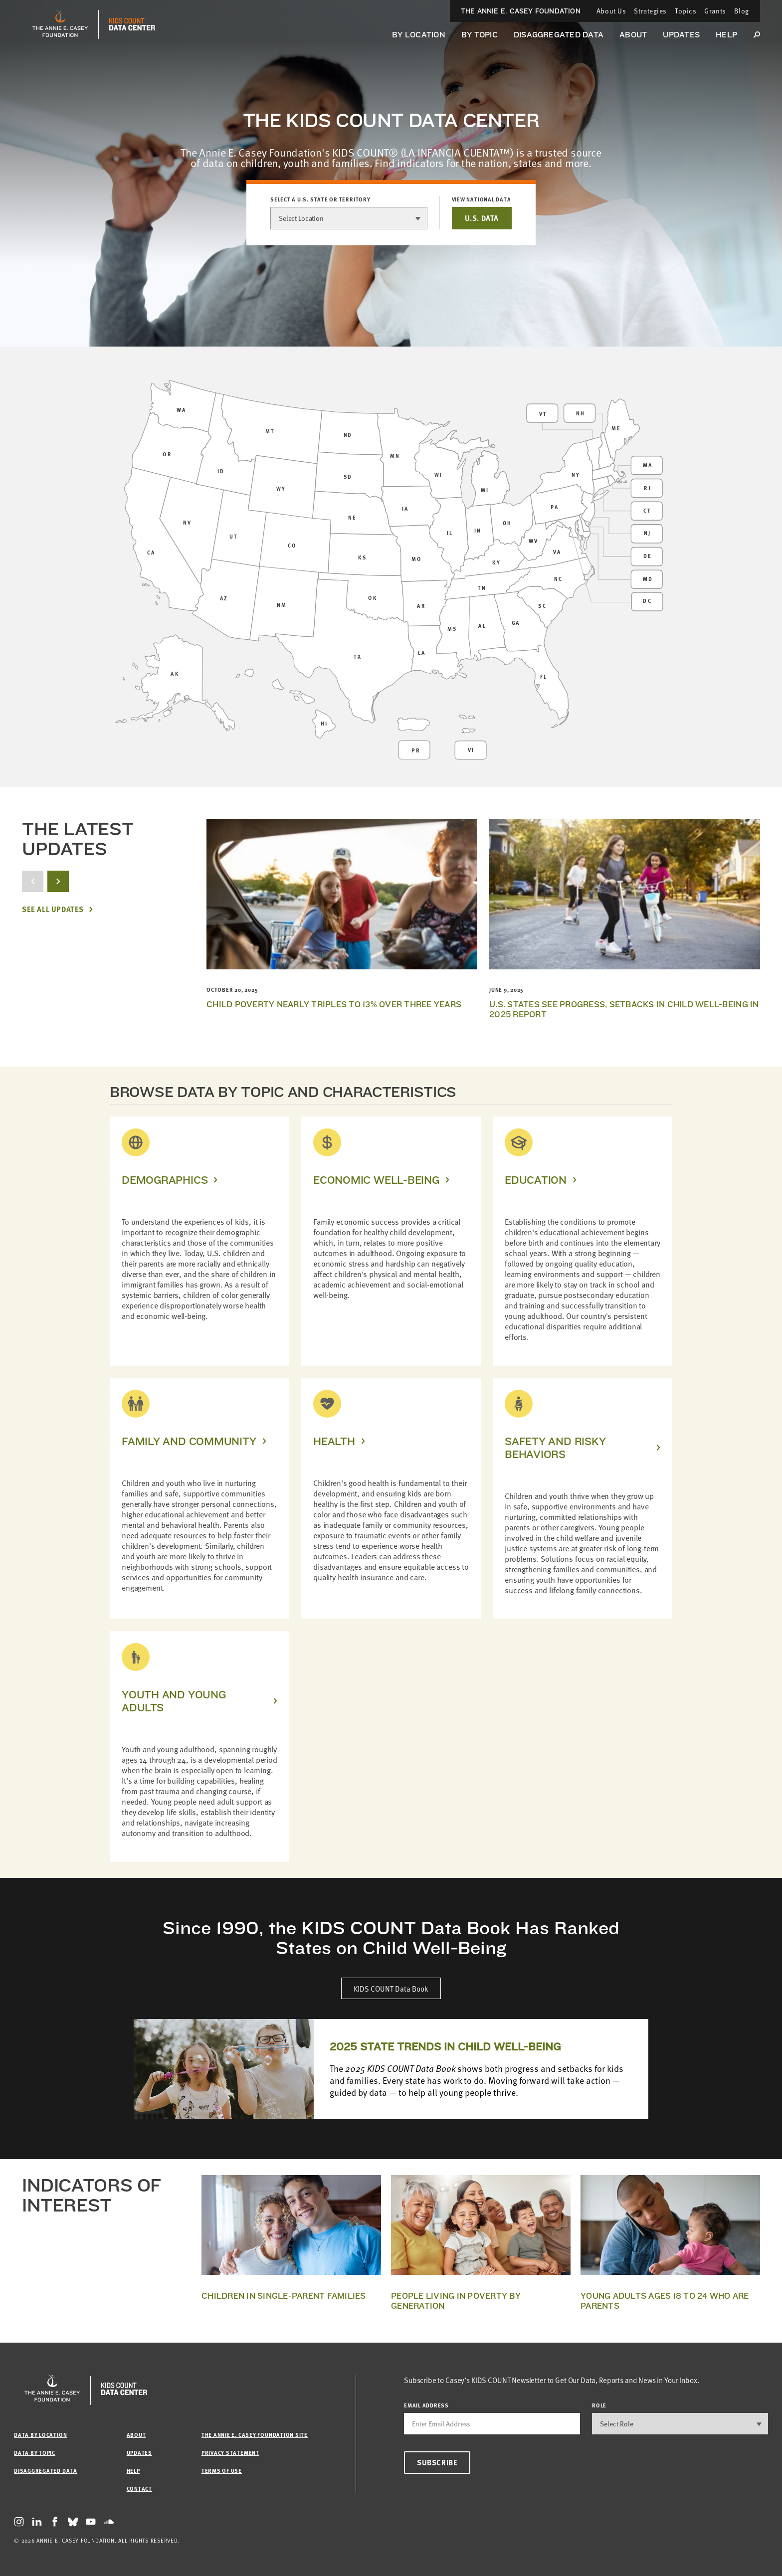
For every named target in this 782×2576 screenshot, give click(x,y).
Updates (681, 34)
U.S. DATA (482, 217)
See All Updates (53, 909)
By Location (418, 34)
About (633, 34)
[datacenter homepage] (132, 24)
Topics (685, 10)
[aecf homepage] (60, 24)
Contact (139, 2488)
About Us (611, 10)
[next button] (58, 881)
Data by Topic (34, 2452)
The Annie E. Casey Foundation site (254, 2434)
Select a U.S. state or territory (320, 199)
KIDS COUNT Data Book (391, 1988)
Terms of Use (221, 2470)
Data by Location (40, 2434)
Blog (741, 10)
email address (426, 2405)
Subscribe (437, 2462)
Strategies (650, 10)
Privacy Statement (230, 2452)
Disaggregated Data (558, 34)
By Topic (479, 34)
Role (599, 2405)
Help (726, 34)
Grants (715, 10)
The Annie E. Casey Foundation (521, 11)
